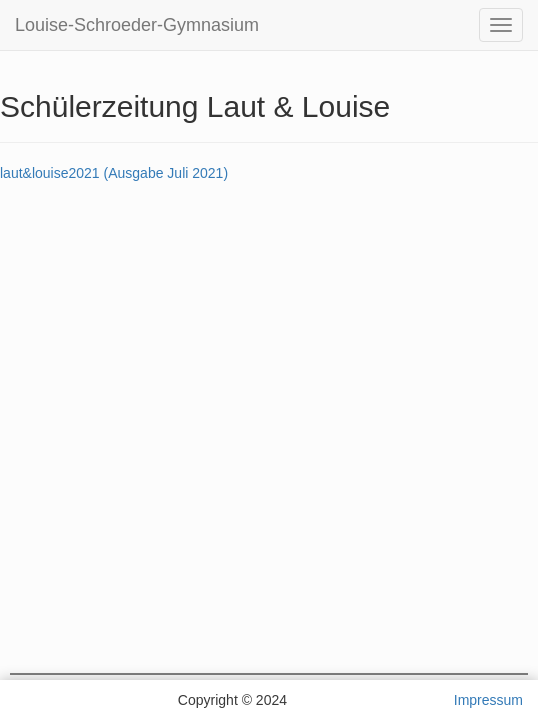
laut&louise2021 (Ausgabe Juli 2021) (114, 173)
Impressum (488, 700)
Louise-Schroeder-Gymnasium (137, 25)
